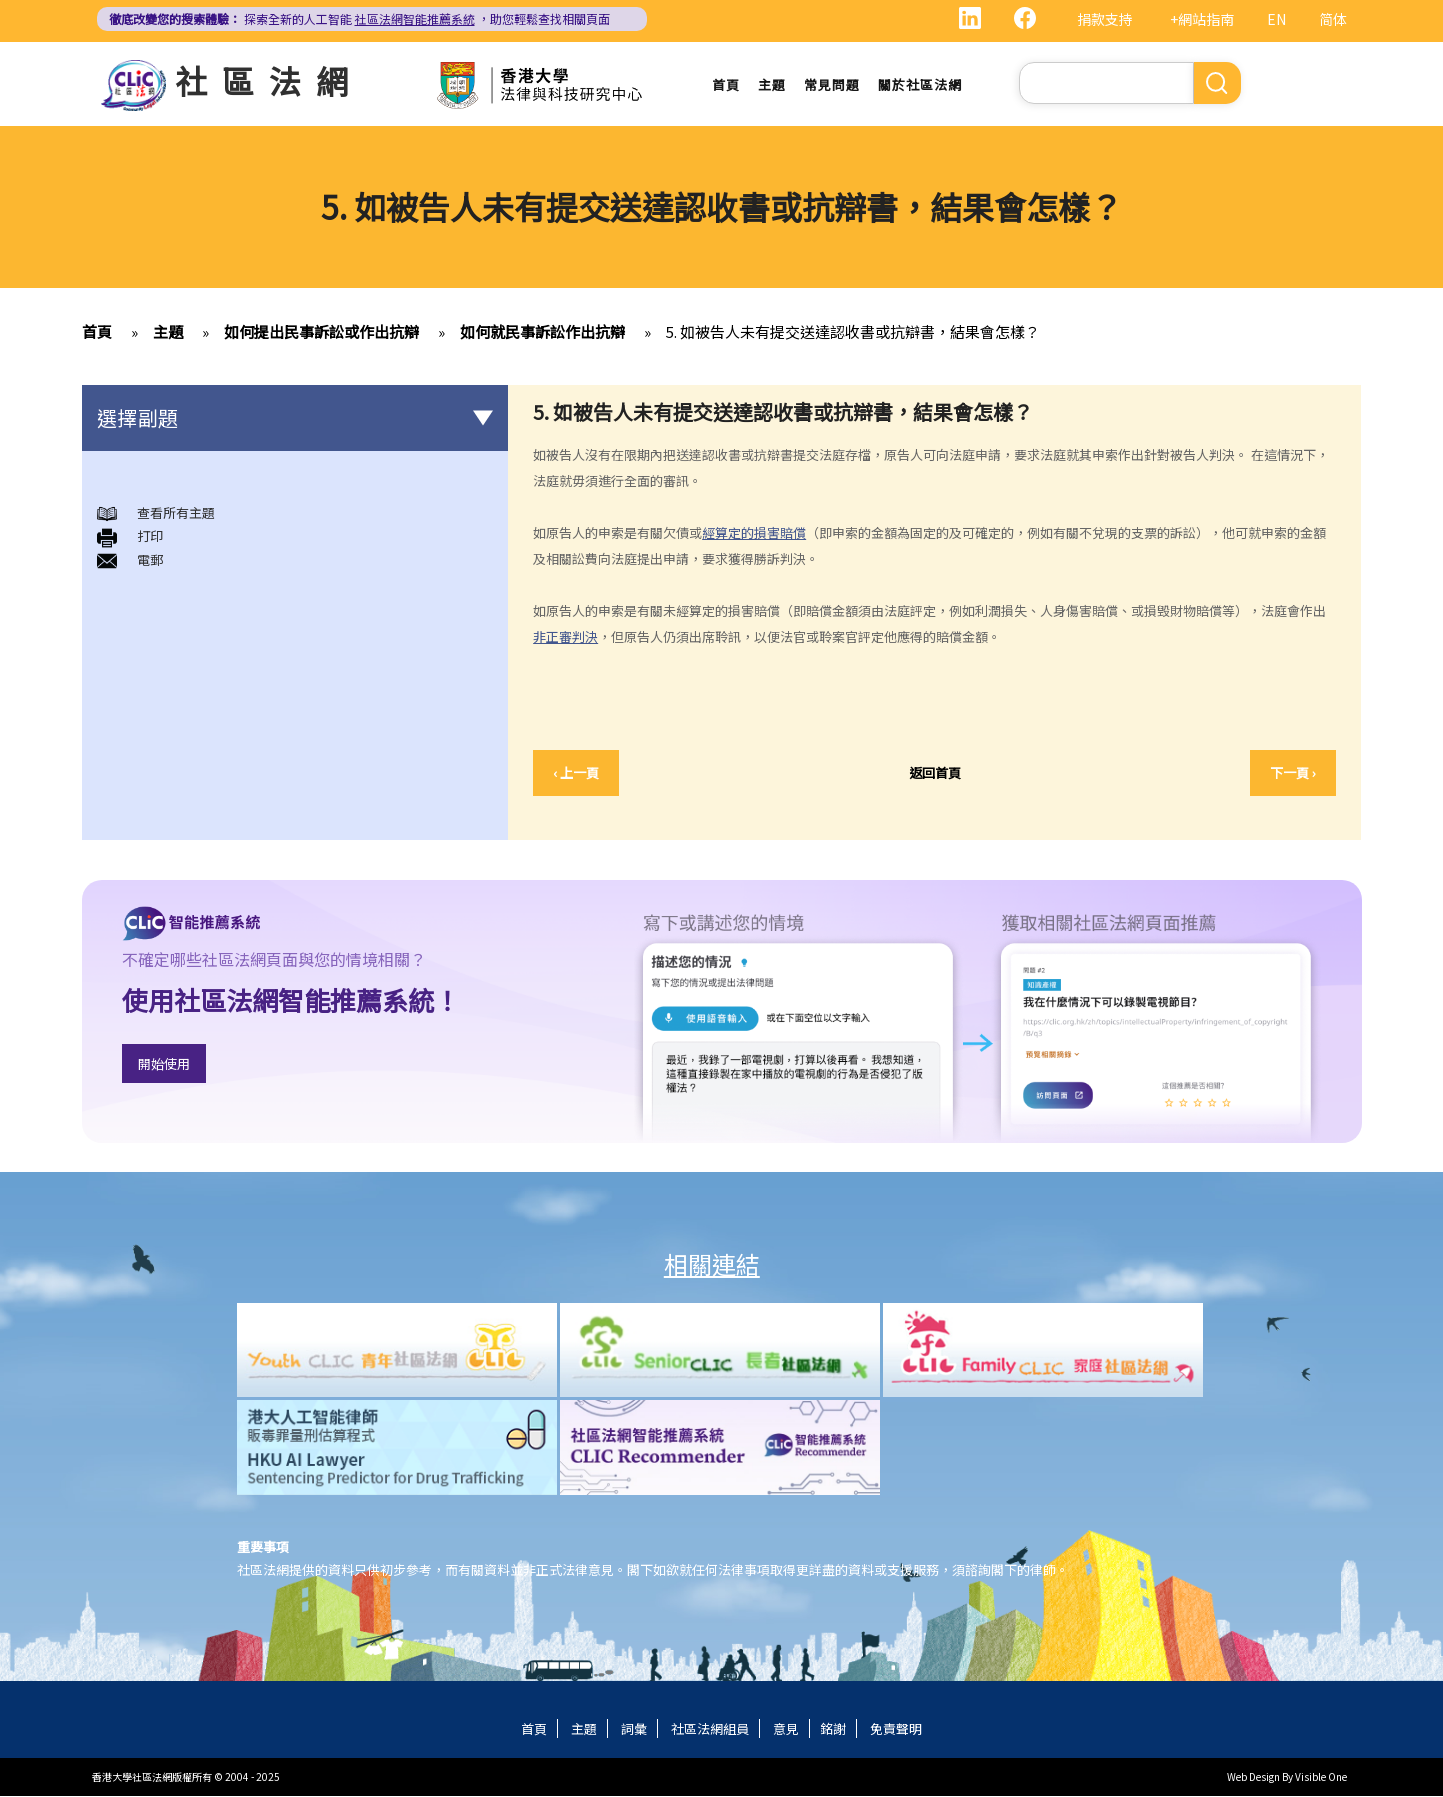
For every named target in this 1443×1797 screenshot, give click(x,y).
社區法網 (269, 80)
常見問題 (832, 84)
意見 (786, 1729)
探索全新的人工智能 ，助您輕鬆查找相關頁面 (359, 18)
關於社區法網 (920, 84)
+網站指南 (1202, 19)
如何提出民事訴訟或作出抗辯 (321, 332)
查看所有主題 (176, 513)
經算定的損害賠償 (754, 533)
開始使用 (164, 1064)
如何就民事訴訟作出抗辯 (542, 332)
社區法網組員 (710, 1729)
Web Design (1253, 1777)
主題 (772, 84)
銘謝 (833, 1729)
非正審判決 (565, 637)
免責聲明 (896, 1729)
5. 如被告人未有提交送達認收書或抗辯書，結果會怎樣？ (853, 332)
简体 (1333, 19)
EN (1276, 19)
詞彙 (634, 1729)
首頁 (726, 84)
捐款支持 (1105, 19)
